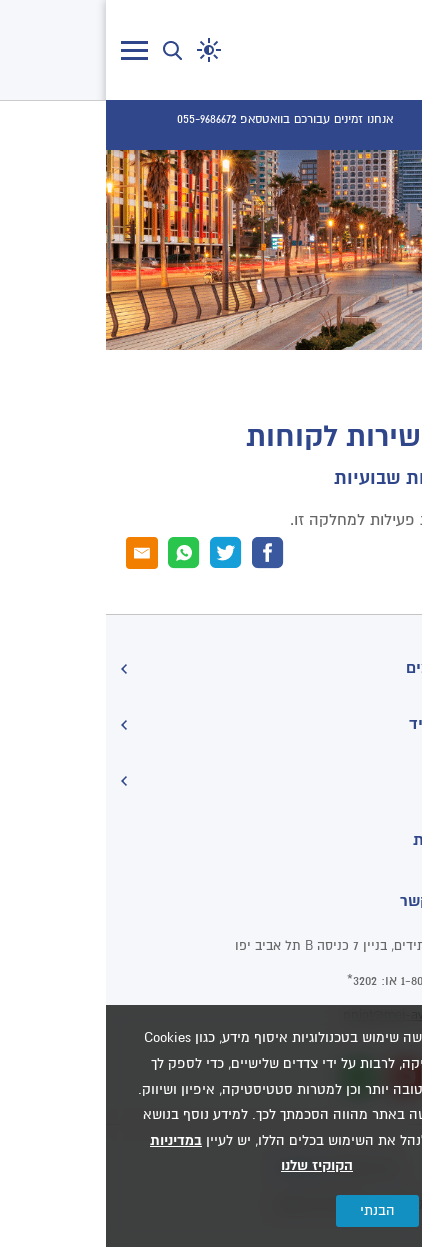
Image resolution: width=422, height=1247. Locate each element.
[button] (103, 49)
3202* (256, 981)
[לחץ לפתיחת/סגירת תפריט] (28, 50)
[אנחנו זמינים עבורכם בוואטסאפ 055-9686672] (179, 120)
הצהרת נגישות (357, 840)
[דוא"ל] (36, 553)
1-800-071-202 (331, 981)
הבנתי (271, 1210)
